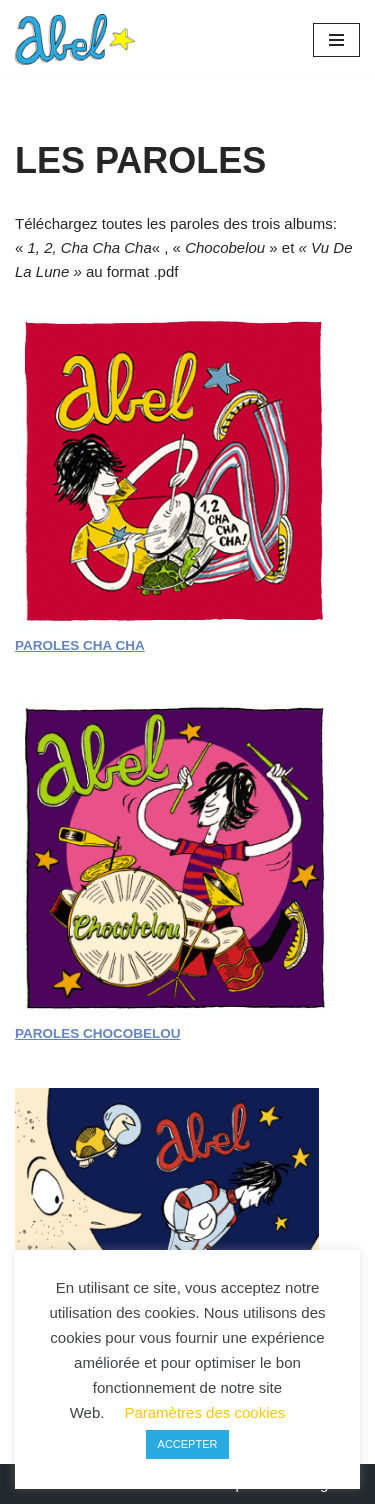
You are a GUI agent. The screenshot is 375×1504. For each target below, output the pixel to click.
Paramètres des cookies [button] (204, 1412)
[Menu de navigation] (336, 40)
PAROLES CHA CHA (80, 645)
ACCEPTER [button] (188, 1444)
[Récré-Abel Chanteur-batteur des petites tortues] (75, 39)
